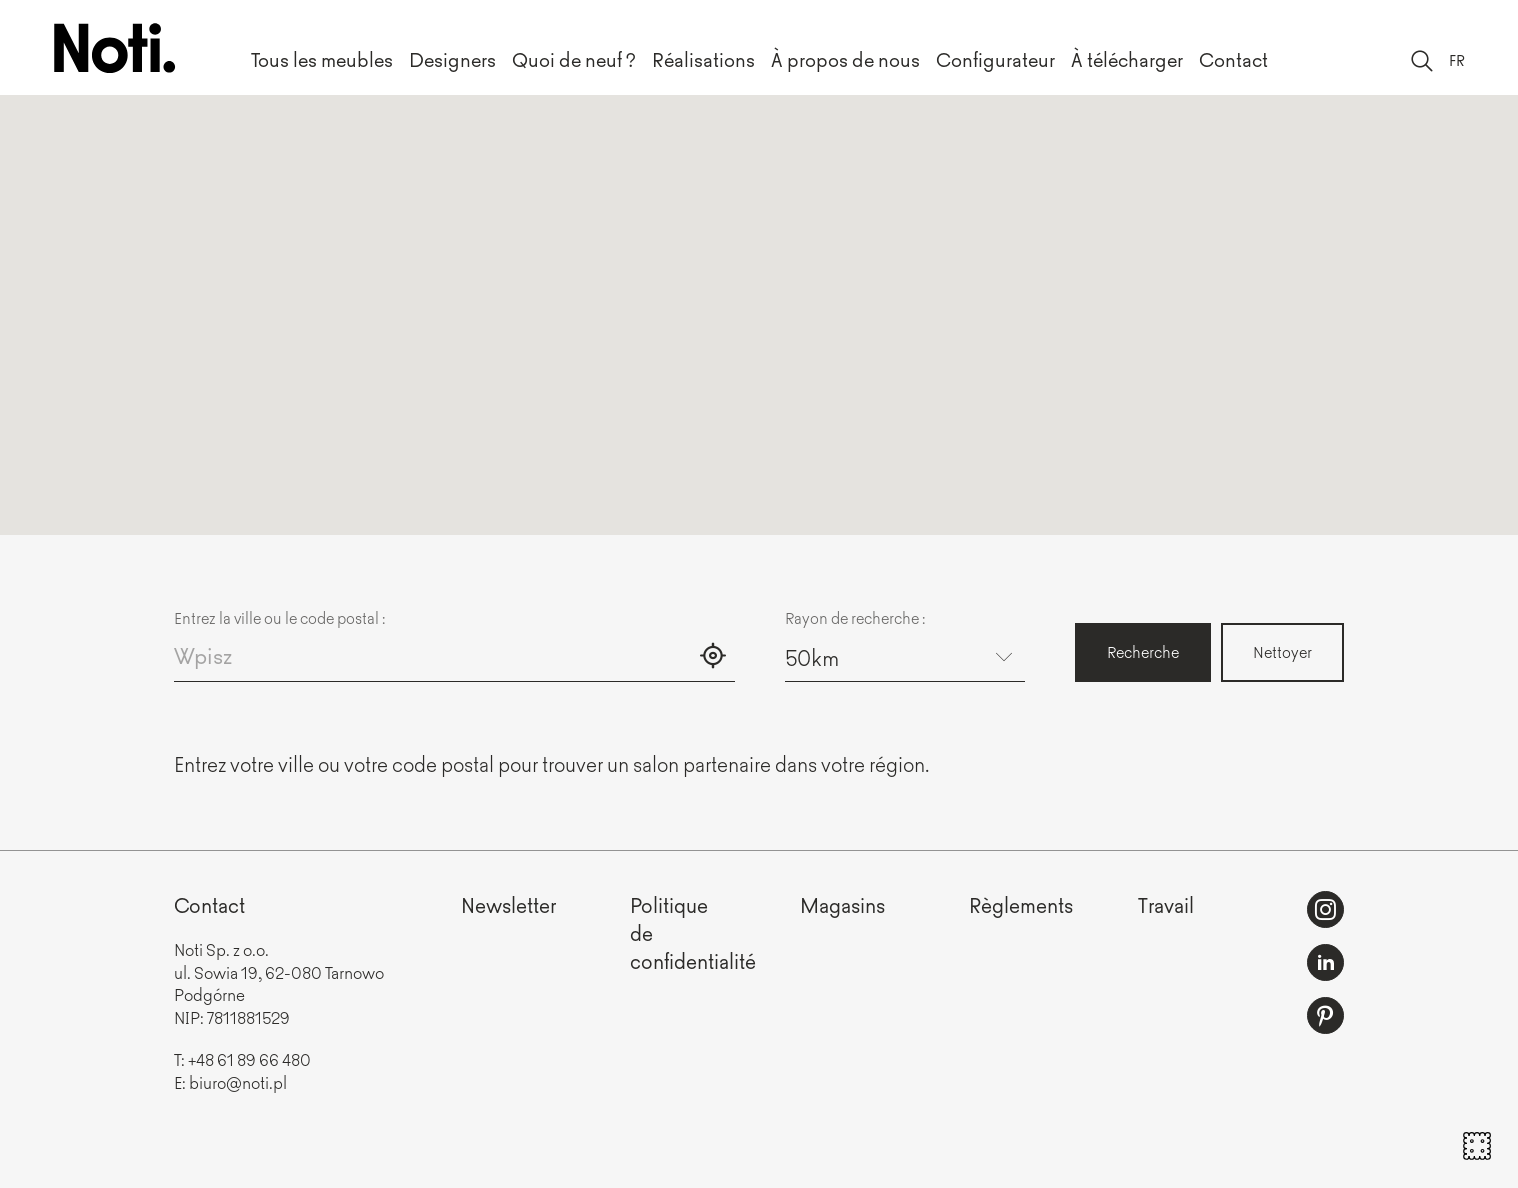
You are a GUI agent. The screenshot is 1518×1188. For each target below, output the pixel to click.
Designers (452, 58)
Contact (1233, 58)
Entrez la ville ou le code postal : (279, 617)
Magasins (842, 904)
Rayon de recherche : (855, 617)
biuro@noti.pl (238, 1082)
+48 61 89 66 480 (249, 1059)
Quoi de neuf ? (574, 58)
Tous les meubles (322, 58)
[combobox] (905, 656)
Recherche (1143, 651)
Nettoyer (1282, 651)
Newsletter (508, 904)
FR (1457, 59)
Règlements (1021, 904)
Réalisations (703, 58)
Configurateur (995, 58)
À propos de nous (845, 58)
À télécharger (1127, 58)
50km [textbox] (812, 656)
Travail (1166, 904)
